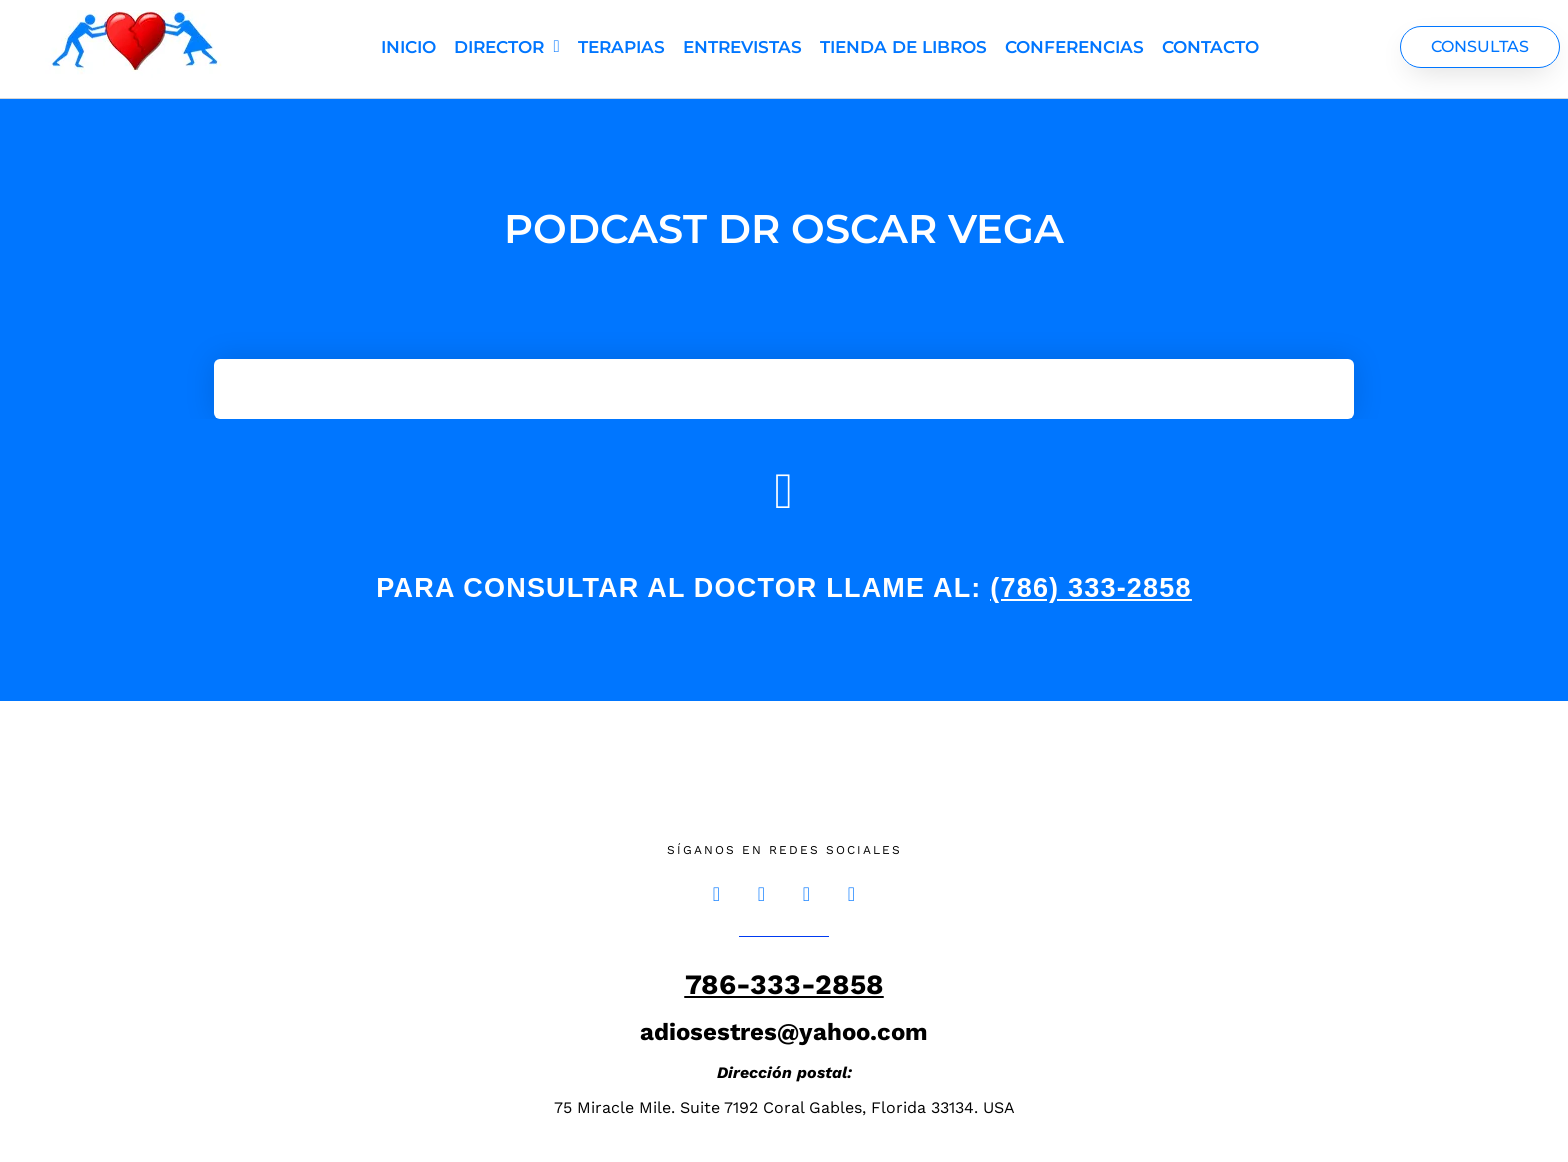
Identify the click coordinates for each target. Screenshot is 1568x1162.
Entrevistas (742, 47)
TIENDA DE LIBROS (903, 47)
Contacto (1210, 47)
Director (507, 46)
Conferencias (1074, 47)
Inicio (408, 47)
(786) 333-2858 (1090, 588)
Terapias (621, 47)
